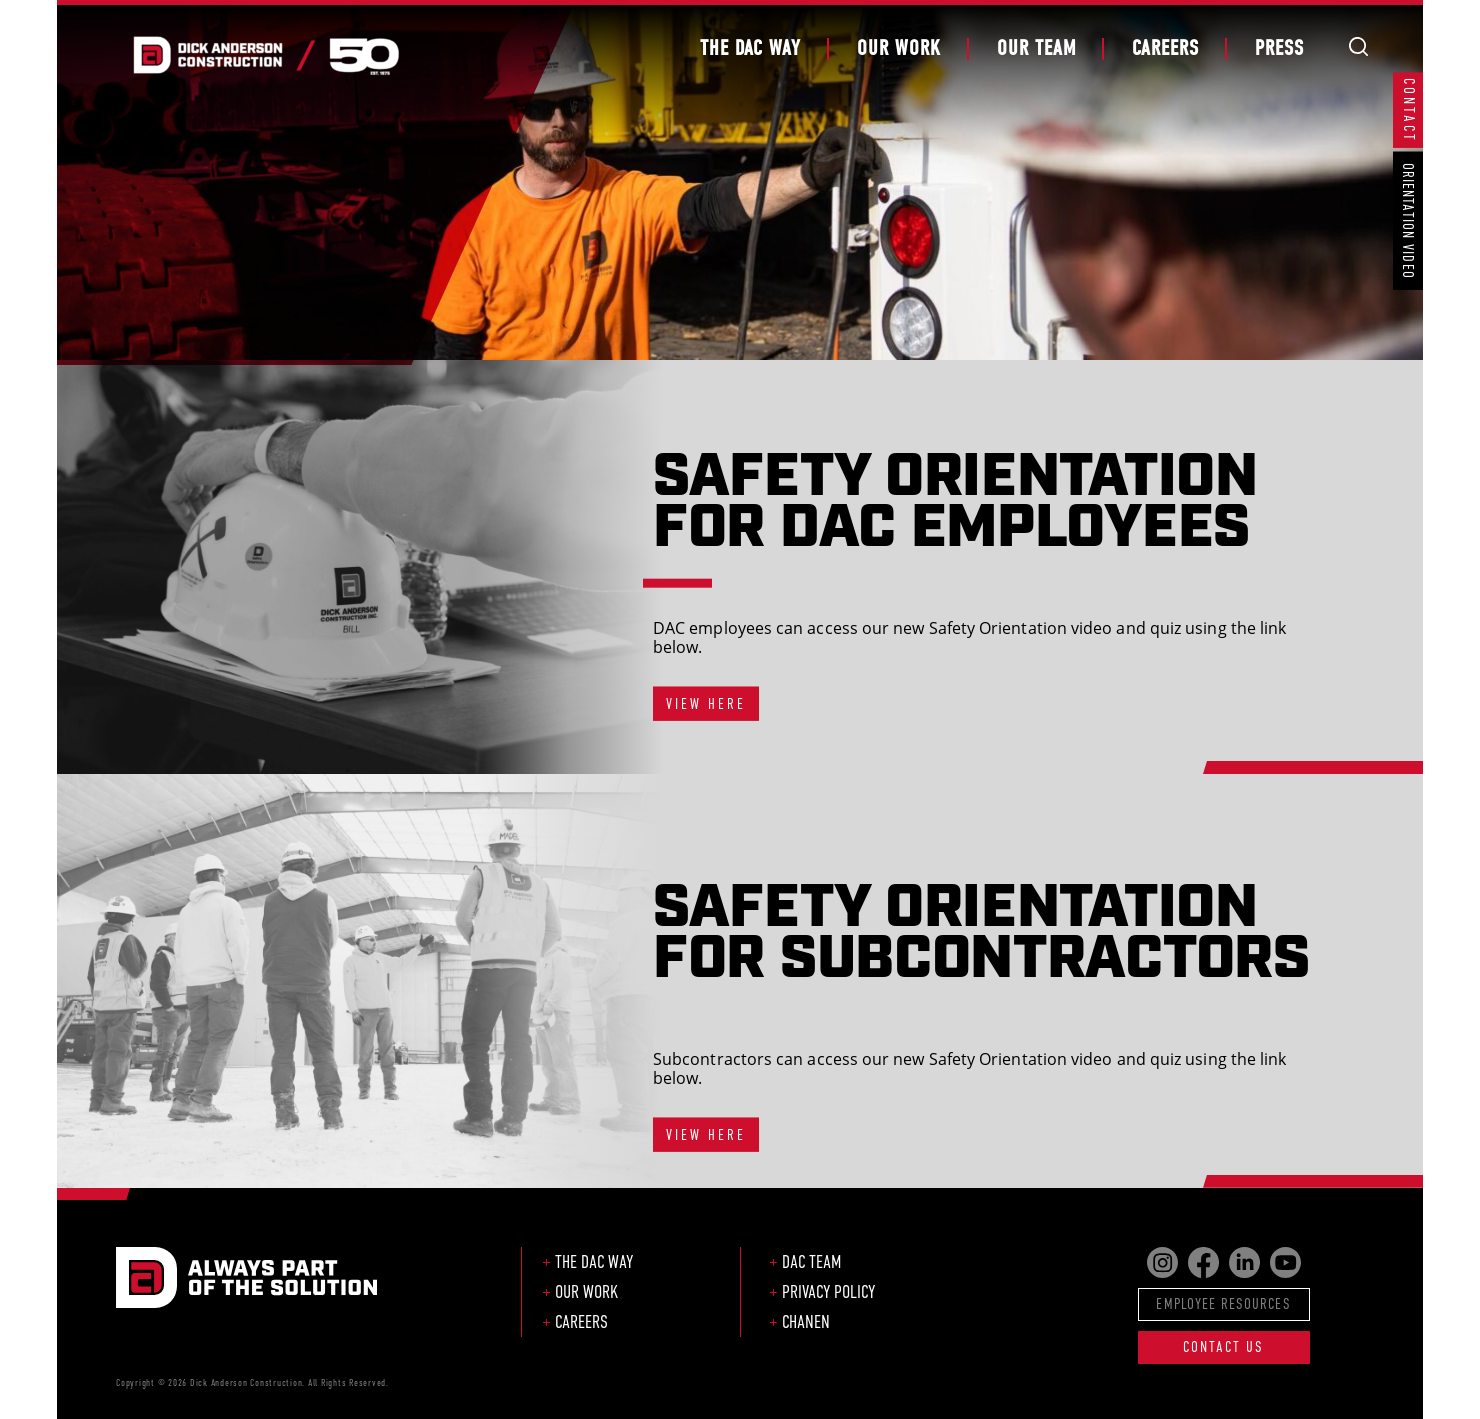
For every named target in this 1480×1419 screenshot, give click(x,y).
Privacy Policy (828, 1292)
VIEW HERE (706, 703)
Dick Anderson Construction (265, 55)
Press (1279, 48)
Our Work (899, 48)
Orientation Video (1408, 221)
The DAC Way (750, 48)
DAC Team (811, 1262)
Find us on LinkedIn (1244, 1262)
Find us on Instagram (1162, 1262)
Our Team (1036, 48)
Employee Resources (1223, 1303)
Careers (1165, 48)
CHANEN (806, 1322)
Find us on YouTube (1285, 1262)
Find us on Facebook (1203, 1262)
